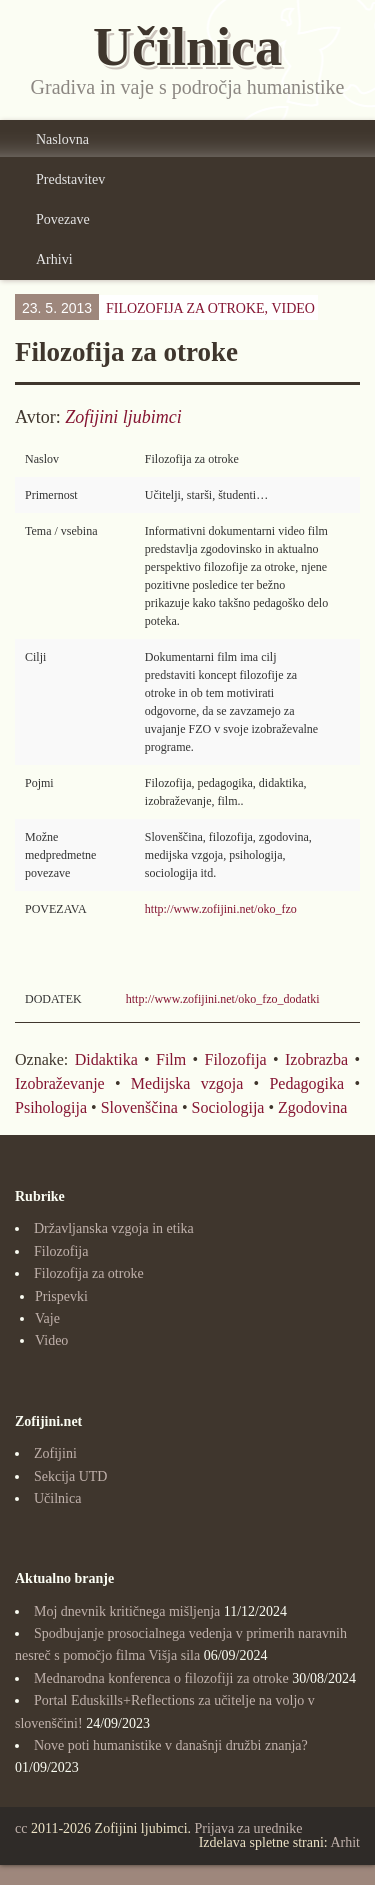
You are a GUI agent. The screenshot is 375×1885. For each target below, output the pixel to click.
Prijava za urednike (249, 1828)
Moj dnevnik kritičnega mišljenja (127, 1611)
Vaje (47, 1318)
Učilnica (57, 1498)
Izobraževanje (60, 1083)
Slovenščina (139, 1107)
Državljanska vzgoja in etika (114, 1228)
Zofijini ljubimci (123, 417)
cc (21, 1828)
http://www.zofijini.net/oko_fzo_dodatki (223, 999)
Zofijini (55, 1453)
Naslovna (62, 139)
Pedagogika (306, 1083)
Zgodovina (312, 1107)
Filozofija (236, 1059)
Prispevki (61, 1296)
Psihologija (51, 1107)
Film (171, 1059)
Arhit (345, 1842)
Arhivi (54, 259)
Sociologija (228, 1107)
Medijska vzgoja (187, 1083)
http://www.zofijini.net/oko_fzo (221, 909)
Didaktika (106, 1059)
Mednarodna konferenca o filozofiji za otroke (161, 1678)
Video (293, 308)
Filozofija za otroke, (210, 308)
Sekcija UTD (70, 1476)
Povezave (63, 219)
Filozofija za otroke (89, 1273)
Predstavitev (70, 179)
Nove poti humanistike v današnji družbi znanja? (171, 1745)
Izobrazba (316, 1059)
